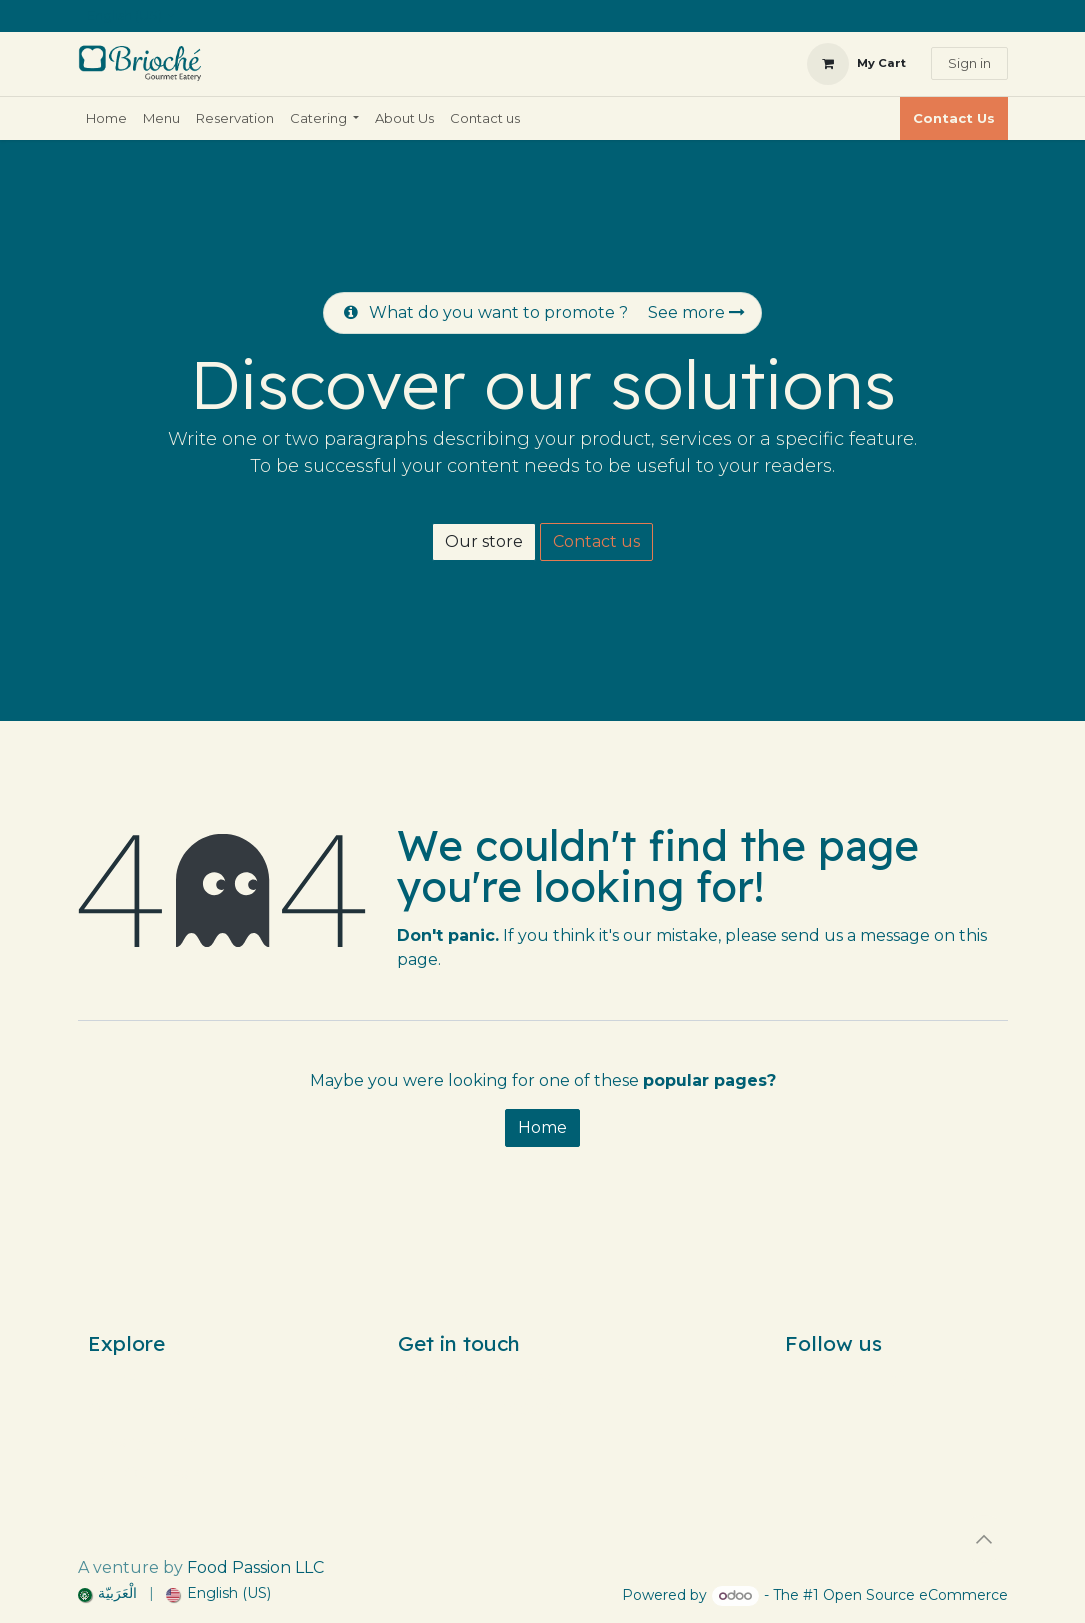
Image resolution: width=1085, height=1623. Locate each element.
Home (542, 1127)
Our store (484, 541)
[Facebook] (825, 1378)
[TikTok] (897, 1378)
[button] (984, 1539)
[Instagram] (861, 1378)
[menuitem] (106, 119)
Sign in (969, 63)
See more (696, 312)
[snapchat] (933, 1378)
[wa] (963, 1378)
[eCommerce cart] (856, 64)
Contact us (596, 541)
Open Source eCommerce (915, 1595)
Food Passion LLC (255, 1567)
